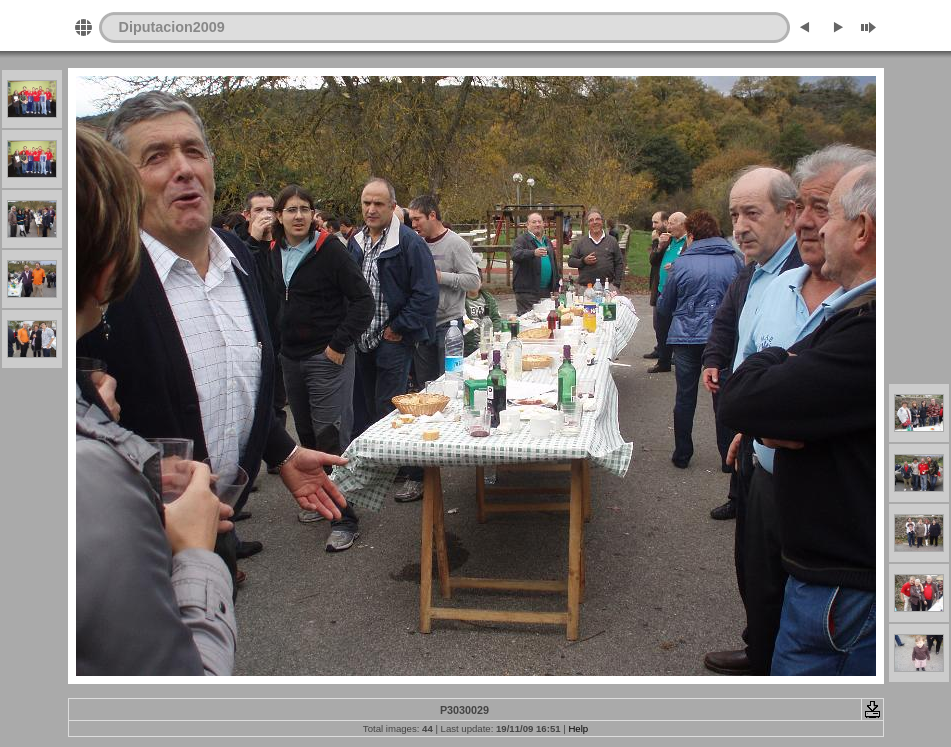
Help (578, 728)
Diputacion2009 (172, 27)
